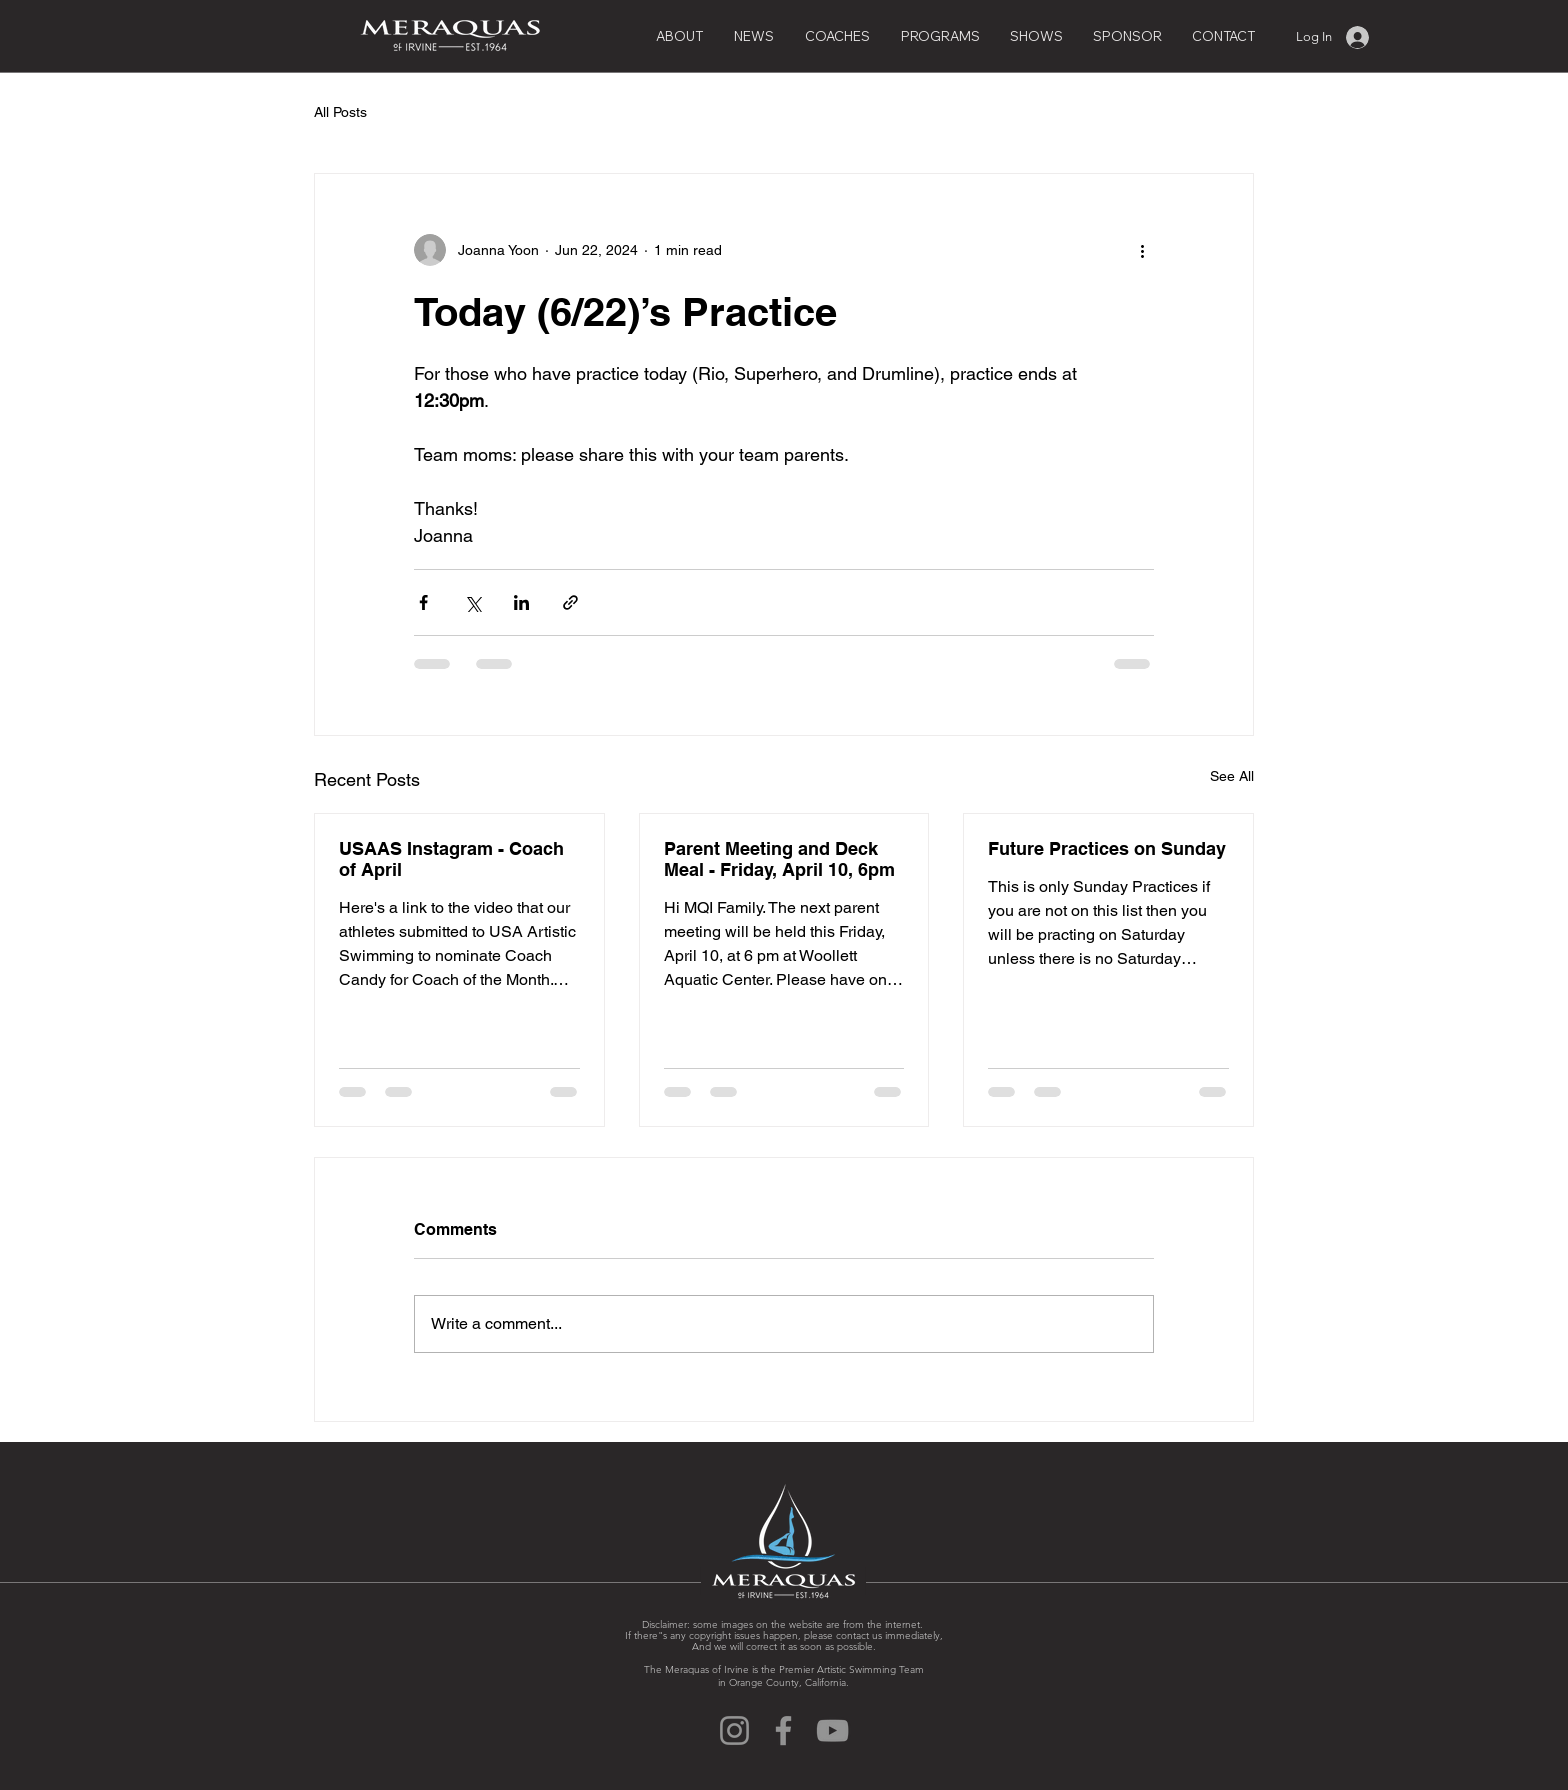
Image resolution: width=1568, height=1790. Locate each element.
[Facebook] (783, 1730)
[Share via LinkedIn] (521, 602)
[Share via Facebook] (423, 602)
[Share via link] (570, 602)
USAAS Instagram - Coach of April (451, 859)
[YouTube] (832, 1730)
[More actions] (1142, 250)
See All (1232, 776)
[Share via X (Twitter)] (472, 602)
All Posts (340, 112)
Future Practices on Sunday (1107, 848)
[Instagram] (734, 1730)
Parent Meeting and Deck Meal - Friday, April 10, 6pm (779, 859)
